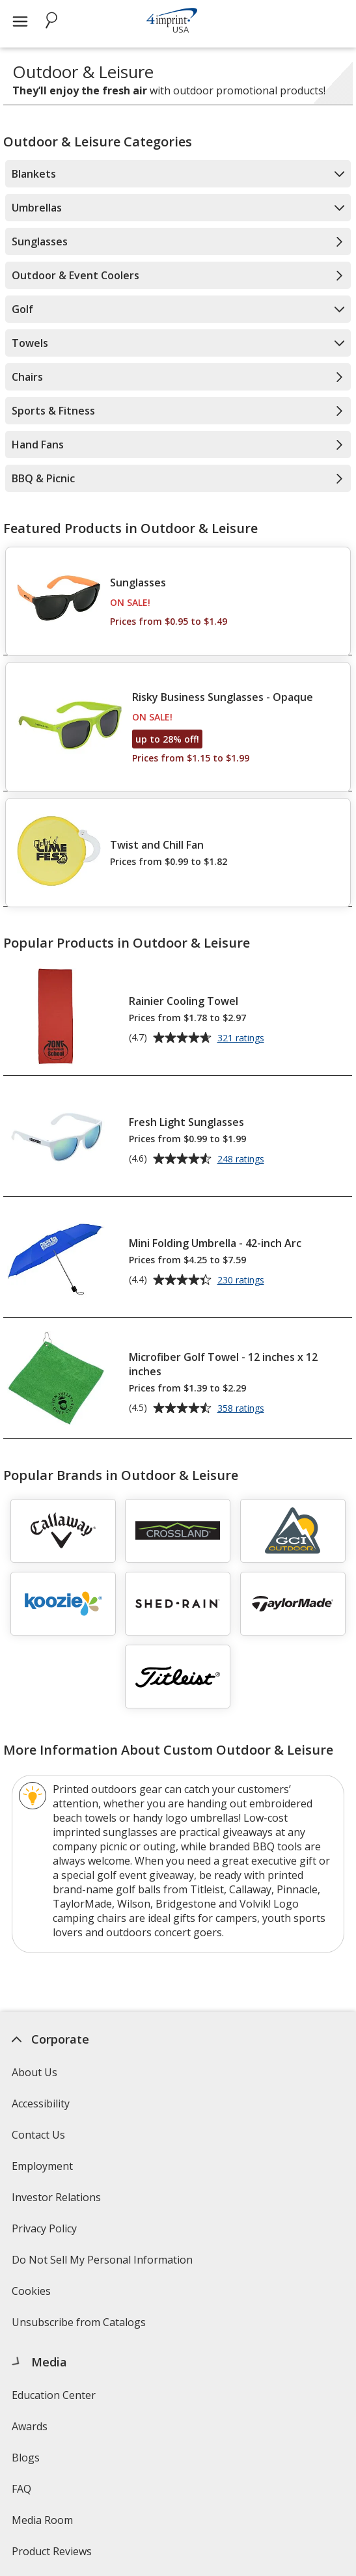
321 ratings (242, 1038)
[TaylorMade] (293, 1603)
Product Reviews (52, 2551)
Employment (42, 2166)
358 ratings (242, 1409)
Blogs (26, 2457)
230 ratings (242, 1280)
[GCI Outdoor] (293, 1531)
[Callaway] (63, 1531)
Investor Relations (58, 2201)
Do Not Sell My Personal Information (104, 2264)
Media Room (42, 2520)
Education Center (54, 2395)
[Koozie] (63, 1603)
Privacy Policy (46, 2232)
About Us (34, 2072)
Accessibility (41, 2103)
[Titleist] (178, 1676)
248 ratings (242, 1159)
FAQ (21, 2489)
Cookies (33, 2295)
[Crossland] (178, 1531)
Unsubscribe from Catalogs (80, 2326)
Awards (30, 2426)
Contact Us (38, 2135)
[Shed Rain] (178, 1603)
